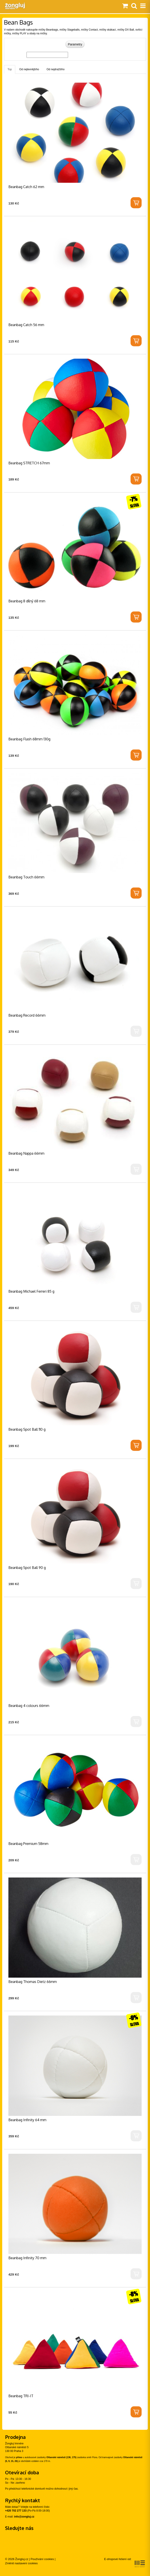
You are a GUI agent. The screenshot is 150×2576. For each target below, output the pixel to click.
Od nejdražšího (56, 69)
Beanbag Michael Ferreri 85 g (31, 1291)
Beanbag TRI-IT (20, 2396)
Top (10, 69)
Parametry (75, 44)
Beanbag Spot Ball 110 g (27, 1429)
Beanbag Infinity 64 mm (27, 2120)
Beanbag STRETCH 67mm (29, 463)
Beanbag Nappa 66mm (26, 1153)
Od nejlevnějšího (29, 69)
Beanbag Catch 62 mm (26, 187)
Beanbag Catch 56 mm (26, 325)
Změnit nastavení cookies (21, 2563)
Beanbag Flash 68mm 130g (29, 739)
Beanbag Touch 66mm (26, 877)
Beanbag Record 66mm (27, 1015)
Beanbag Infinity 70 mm (27, 2258)
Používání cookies (42, 2559)
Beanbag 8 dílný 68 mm (26, 601)
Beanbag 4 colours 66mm (28, 1705)
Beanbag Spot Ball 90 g (27, 1567)
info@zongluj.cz (24, 2516)
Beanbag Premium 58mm (28, 1843)
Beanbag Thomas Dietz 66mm (32, 1981)
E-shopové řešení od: (124, 2562)
